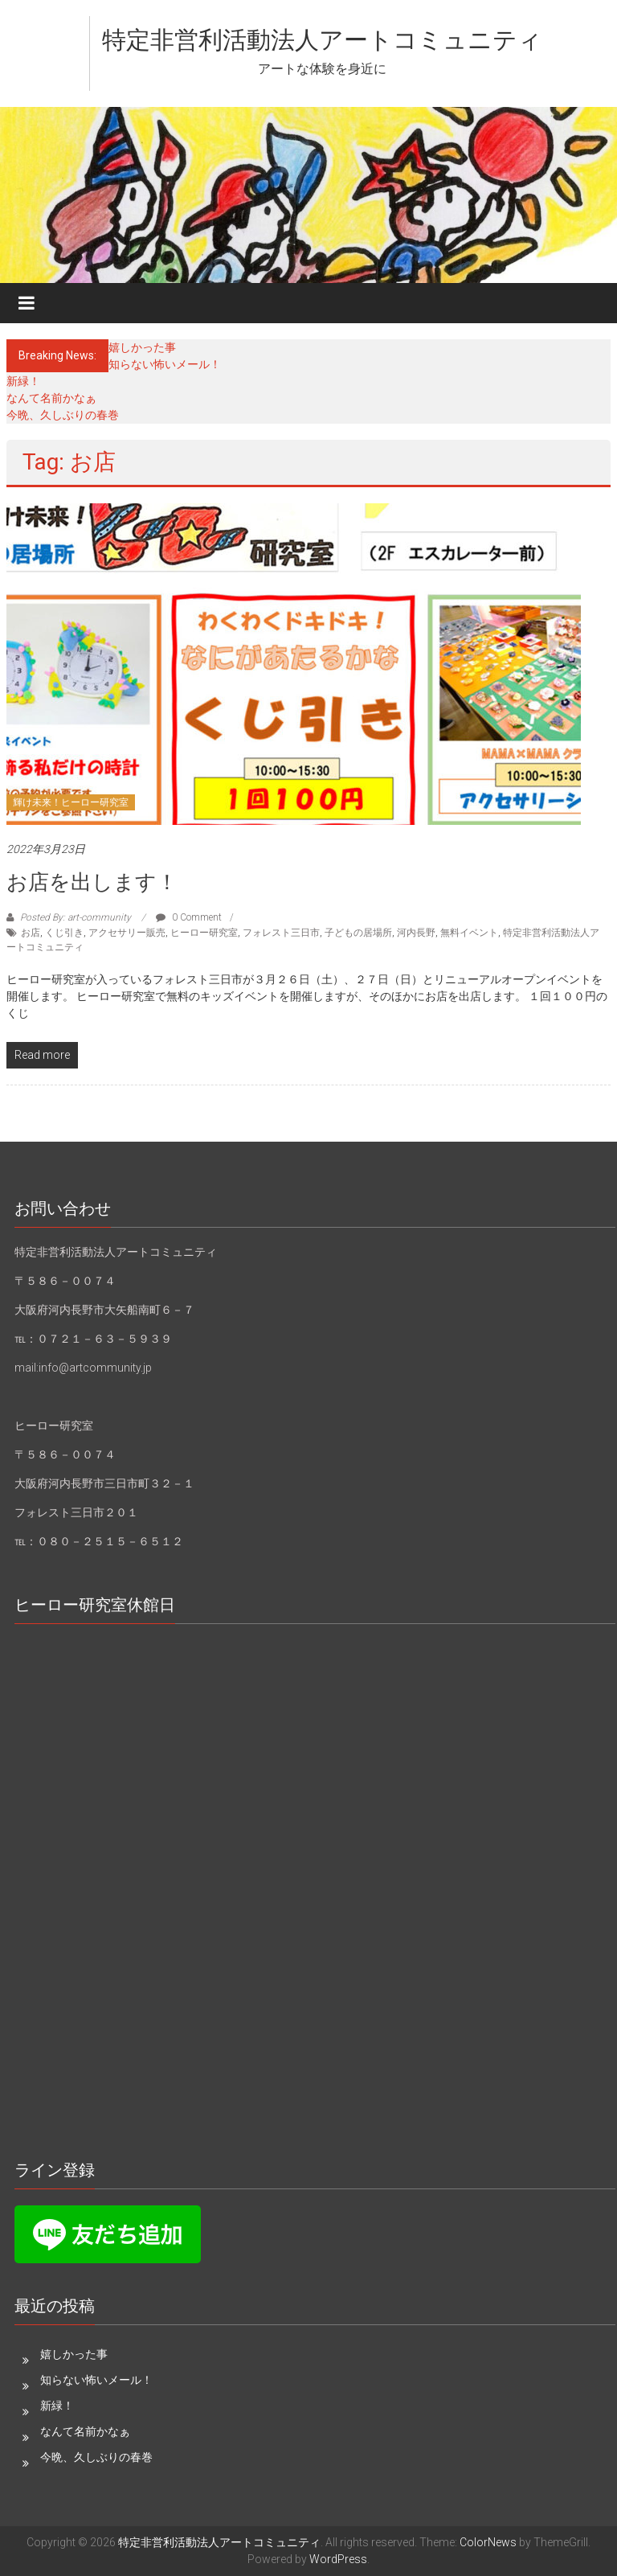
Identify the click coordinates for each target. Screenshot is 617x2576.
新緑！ (23, 381)
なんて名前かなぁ (51, 398)
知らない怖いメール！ (164, 364)
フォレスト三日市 (281, 932)
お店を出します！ (92, 882)
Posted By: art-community (75, 917)
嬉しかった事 (142, 347)
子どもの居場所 (358, 932)
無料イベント (469, 932)
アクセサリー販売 (126, 932)
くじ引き (64, 932)
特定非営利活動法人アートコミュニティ (322, 40)
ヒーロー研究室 (204, 932)
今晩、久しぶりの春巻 (62, 414)
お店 (30, 932)
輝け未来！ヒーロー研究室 (71, 802)
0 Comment (189, 917)
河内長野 (416, 932)
